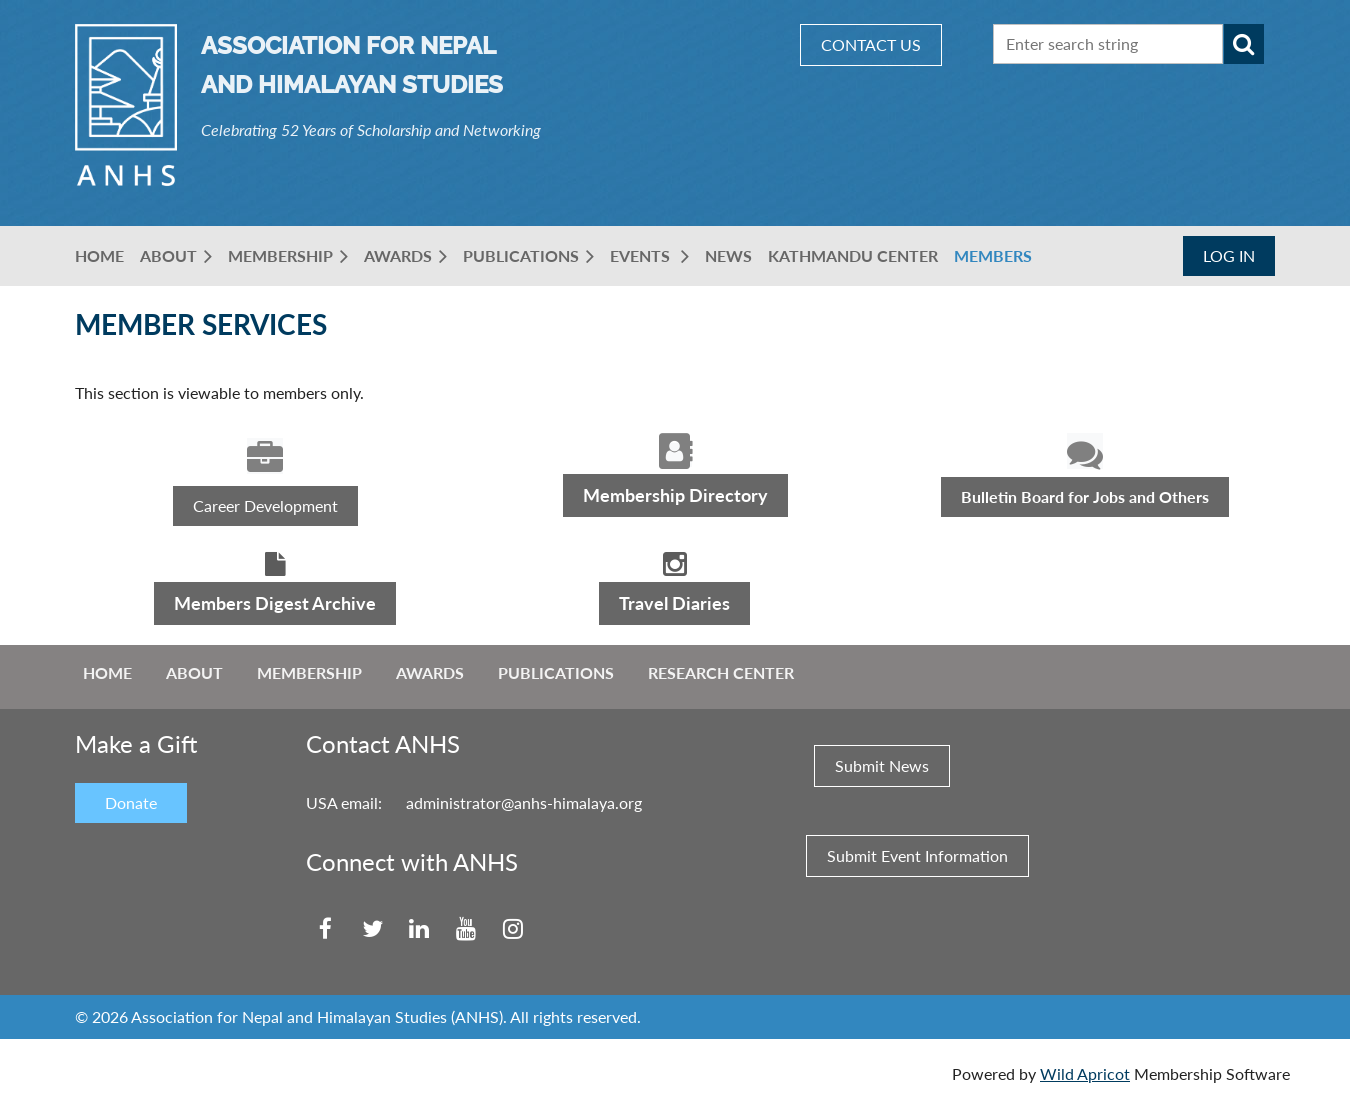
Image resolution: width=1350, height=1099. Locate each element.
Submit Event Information (917, 855)
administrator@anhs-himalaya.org (524, 802)
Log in (1229, 255)
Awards (430, 672)
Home (107, 672)
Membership (309, 672)
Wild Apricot (1085, 1073)
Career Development (265, 505)
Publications (556, 672)
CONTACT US (871, 44)
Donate (131, 802)
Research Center (721, 672)
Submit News (882, 765)
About (194, 672)
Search (1244, 44)
